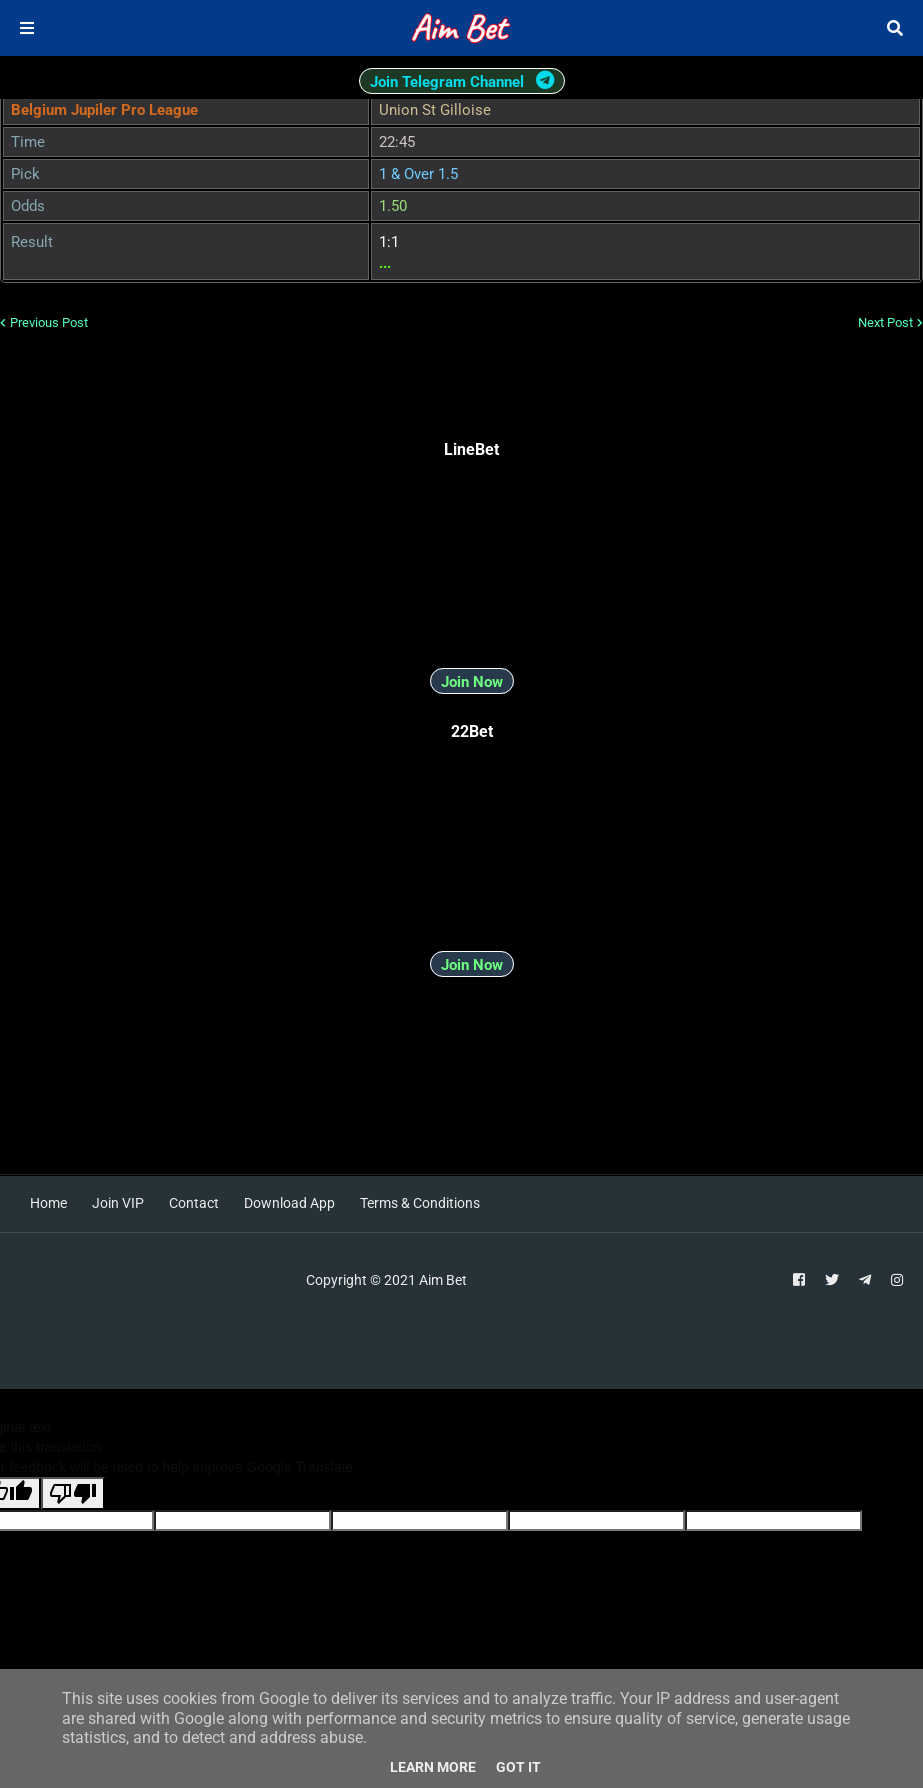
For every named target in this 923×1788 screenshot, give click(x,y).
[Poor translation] (73, 1493)
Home (48, 1203)
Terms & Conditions (420, 1203)
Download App (289, 1203)
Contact (194, 1203)
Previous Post (49, 322)
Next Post (885, 322)
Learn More (433, 1767)
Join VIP (118, 1203)
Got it (518, 1767)
